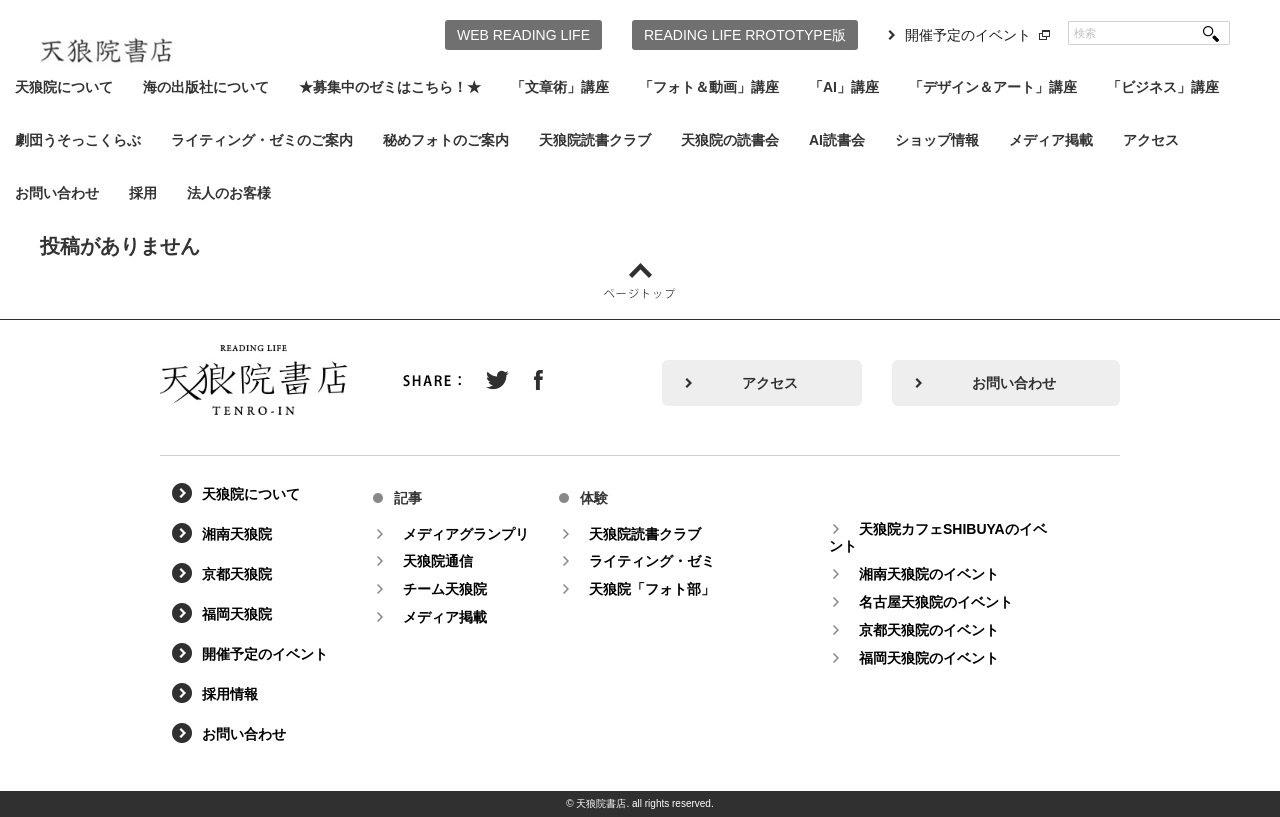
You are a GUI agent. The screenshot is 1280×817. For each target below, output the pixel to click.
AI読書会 (837, 140)
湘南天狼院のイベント (929, 574)
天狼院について (64, 87)
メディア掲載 (1051, 140)
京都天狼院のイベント (929, 630)
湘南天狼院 (237, 534)
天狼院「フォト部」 (652, 589)
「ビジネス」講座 (1163, 87)
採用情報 (230, 694)
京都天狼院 (237, 574)
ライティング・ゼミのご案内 (262, 140)
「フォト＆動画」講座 (709, 87)
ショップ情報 (937, 140)
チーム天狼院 (445, 589)
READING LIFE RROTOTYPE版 (745, 35)
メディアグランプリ (466, 534)
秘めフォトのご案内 (446, 140)
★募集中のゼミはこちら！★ (390, 87)
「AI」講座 (844, 87)
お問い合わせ (57, 193)
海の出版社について (206, 87)
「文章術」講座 (560, 87)
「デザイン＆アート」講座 (993, 87)
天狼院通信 (438, 561)
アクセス (1151, 140)
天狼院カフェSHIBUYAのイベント (938, 538)
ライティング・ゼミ (652, 561)
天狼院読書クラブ (595, 140)
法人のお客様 (229, 193)
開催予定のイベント (968, 35)
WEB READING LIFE (523, 35)
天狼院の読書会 (730, 140)
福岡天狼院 (237, 614)
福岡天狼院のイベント (929, 658)
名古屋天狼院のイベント (936, 602)
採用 (143, 193)
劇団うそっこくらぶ (78, 140)
